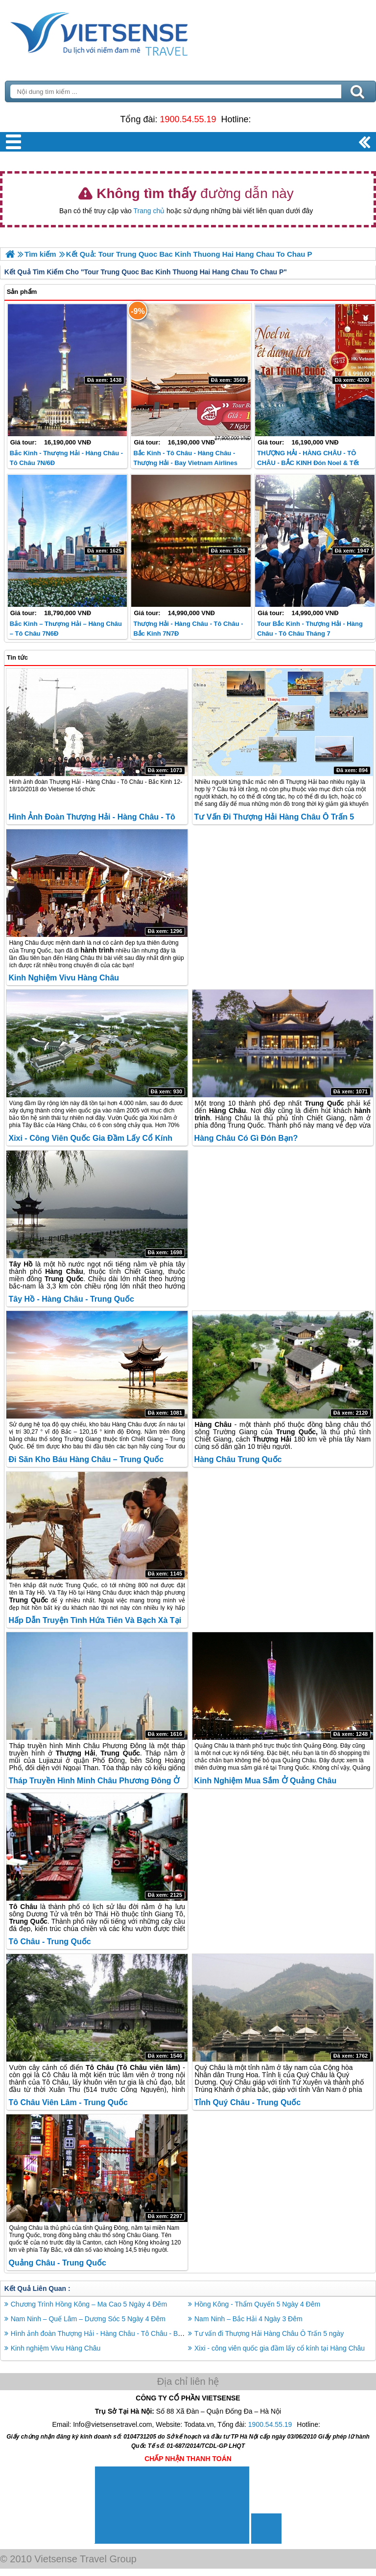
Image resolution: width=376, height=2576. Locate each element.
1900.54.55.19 (188, 119)
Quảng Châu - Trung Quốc (57, 2263)
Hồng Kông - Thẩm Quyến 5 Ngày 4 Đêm (257, 2304)
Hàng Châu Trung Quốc (238, 1459)
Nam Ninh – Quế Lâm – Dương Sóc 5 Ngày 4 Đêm (88, 2319)
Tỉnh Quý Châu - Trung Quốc (247, 2102)
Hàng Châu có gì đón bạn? (246, 1138)
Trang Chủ (123, 32)
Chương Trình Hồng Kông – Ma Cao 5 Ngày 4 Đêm (89, 2304)
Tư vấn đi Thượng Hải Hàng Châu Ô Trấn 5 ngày (269, 2333)
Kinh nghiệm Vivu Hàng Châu (63, 978)
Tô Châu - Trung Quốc (49, 1941)
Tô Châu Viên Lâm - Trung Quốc (68, 2102)
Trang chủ (148, 211)
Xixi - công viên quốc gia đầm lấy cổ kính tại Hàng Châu (279, 2348)
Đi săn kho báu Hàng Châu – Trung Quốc (86, 1459)
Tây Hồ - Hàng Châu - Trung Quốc (71, 1299)
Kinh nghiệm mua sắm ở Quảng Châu (265, 1781)
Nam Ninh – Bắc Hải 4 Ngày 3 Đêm (248, 2319)
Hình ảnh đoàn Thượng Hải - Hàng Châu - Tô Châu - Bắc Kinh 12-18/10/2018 (129, 2333)
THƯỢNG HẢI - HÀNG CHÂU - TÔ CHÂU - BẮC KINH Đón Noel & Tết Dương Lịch (308, 462)
